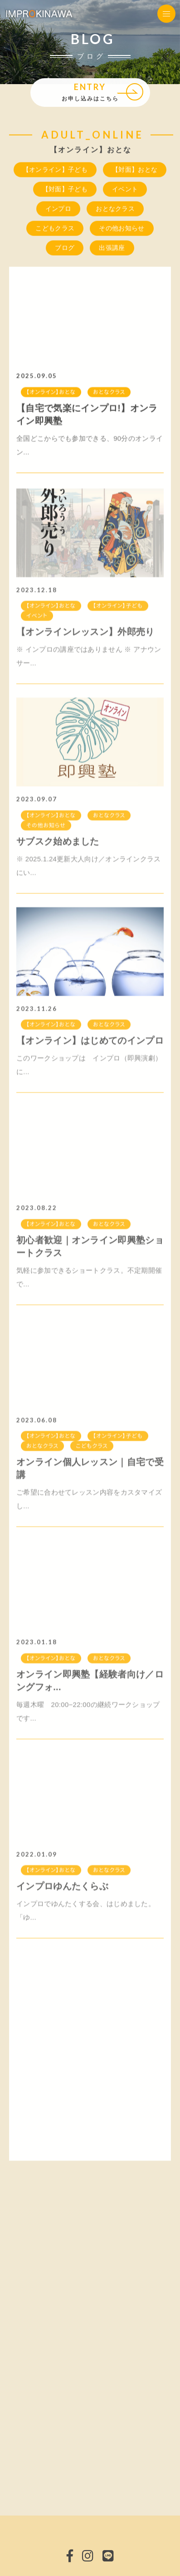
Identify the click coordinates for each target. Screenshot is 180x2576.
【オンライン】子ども (55, 170)
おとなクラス (115, 209)
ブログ (64, 248)
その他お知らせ (121, 228)
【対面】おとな (134, 170)
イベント (125, 189)
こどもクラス (54, 228)
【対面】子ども (65, 189)
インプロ (58, 209)
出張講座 (112, 248)
